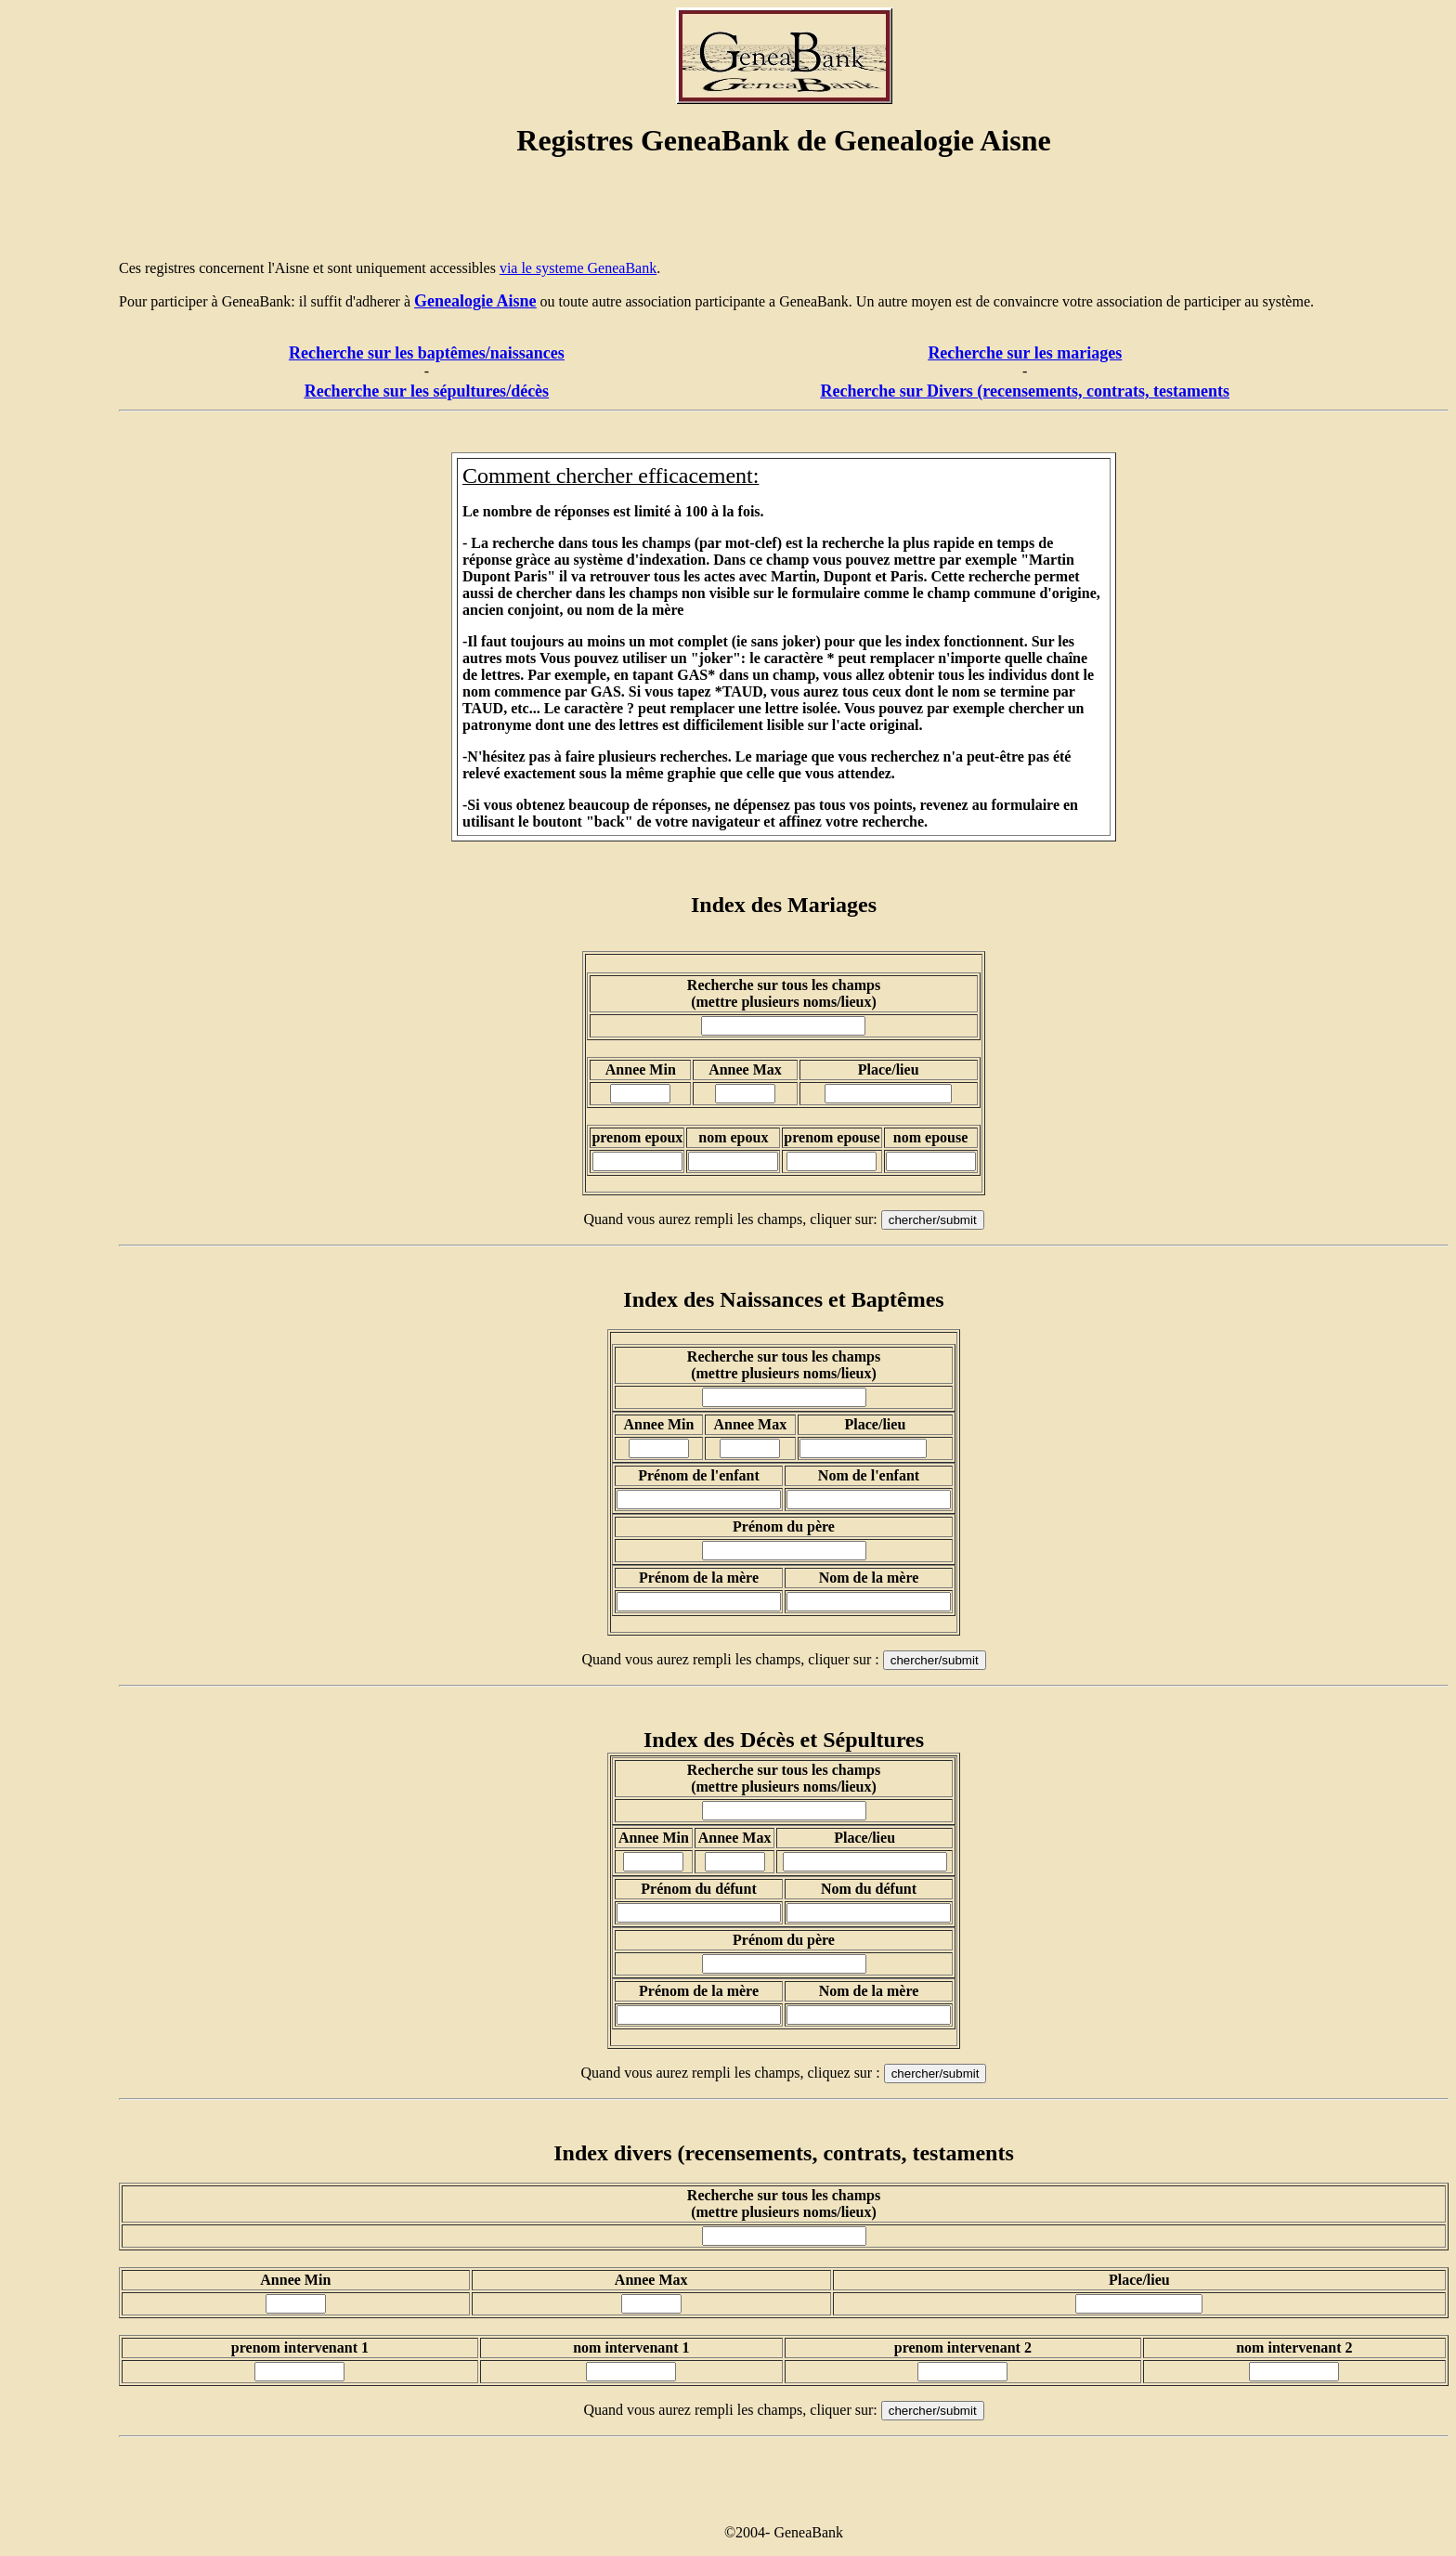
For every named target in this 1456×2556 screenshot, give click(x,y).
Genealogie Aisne (475, 301)
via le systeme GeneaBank (578, 268)
